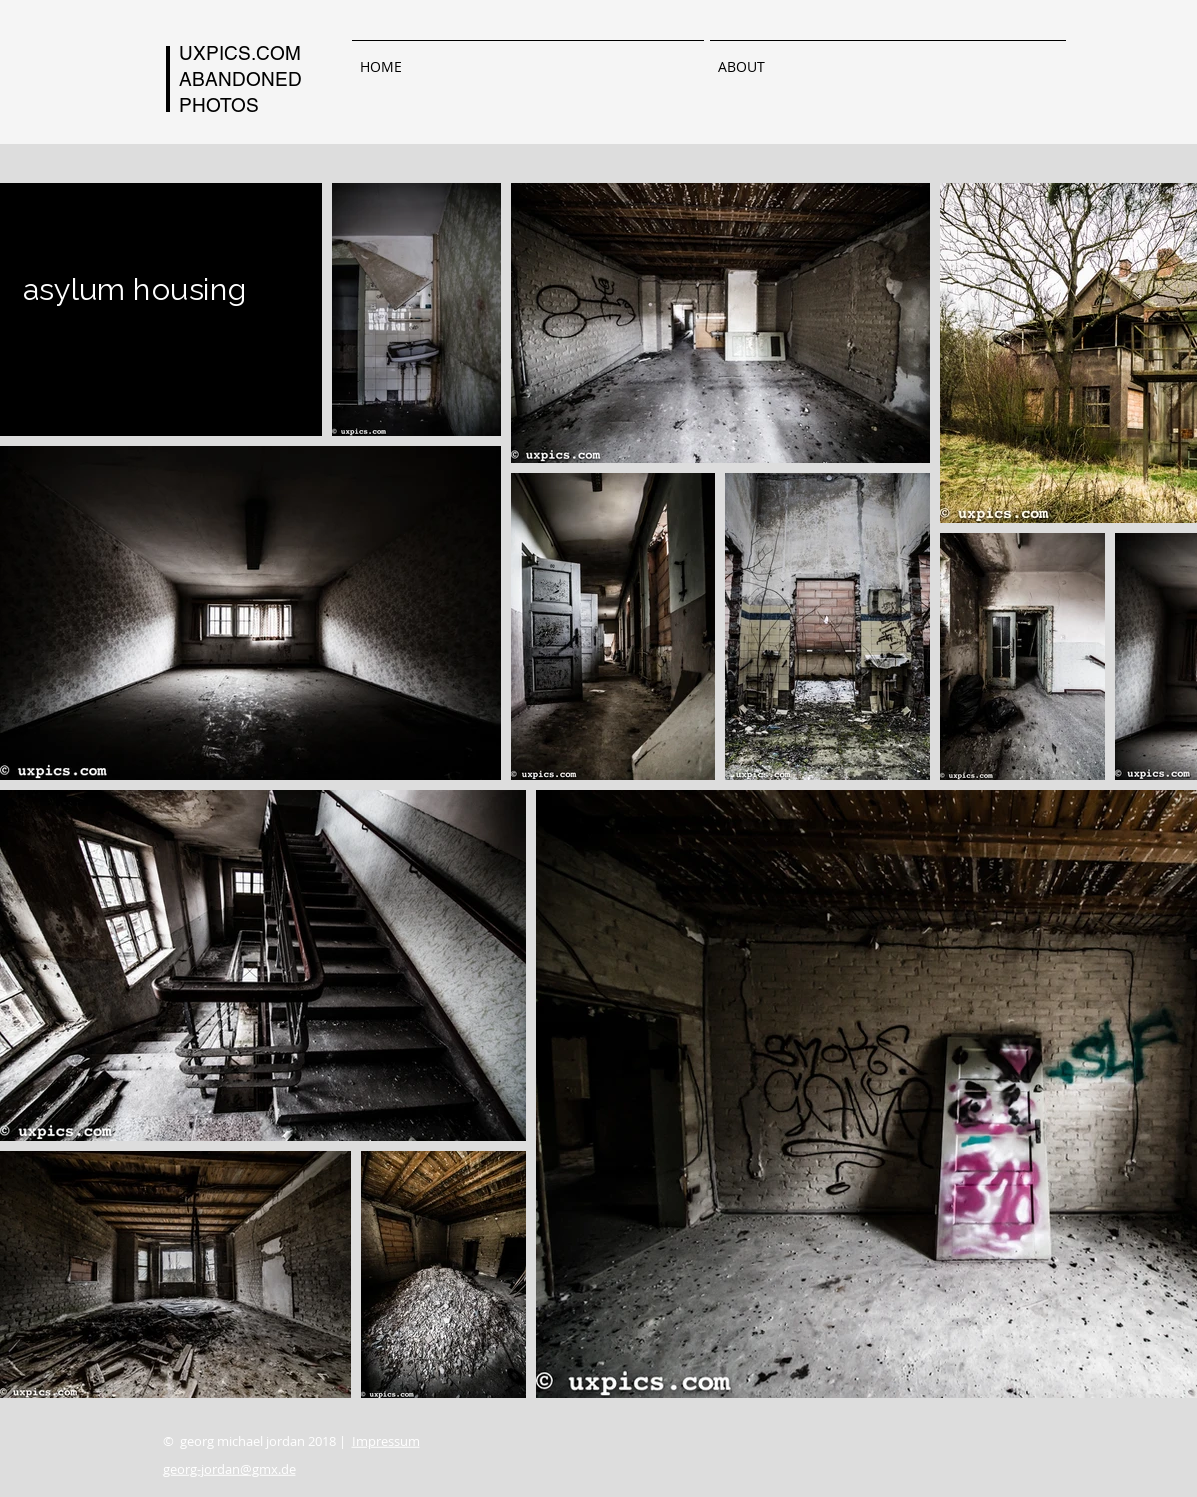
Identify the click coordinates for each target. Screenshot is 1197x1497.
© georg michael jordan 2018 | (291, 1441)
